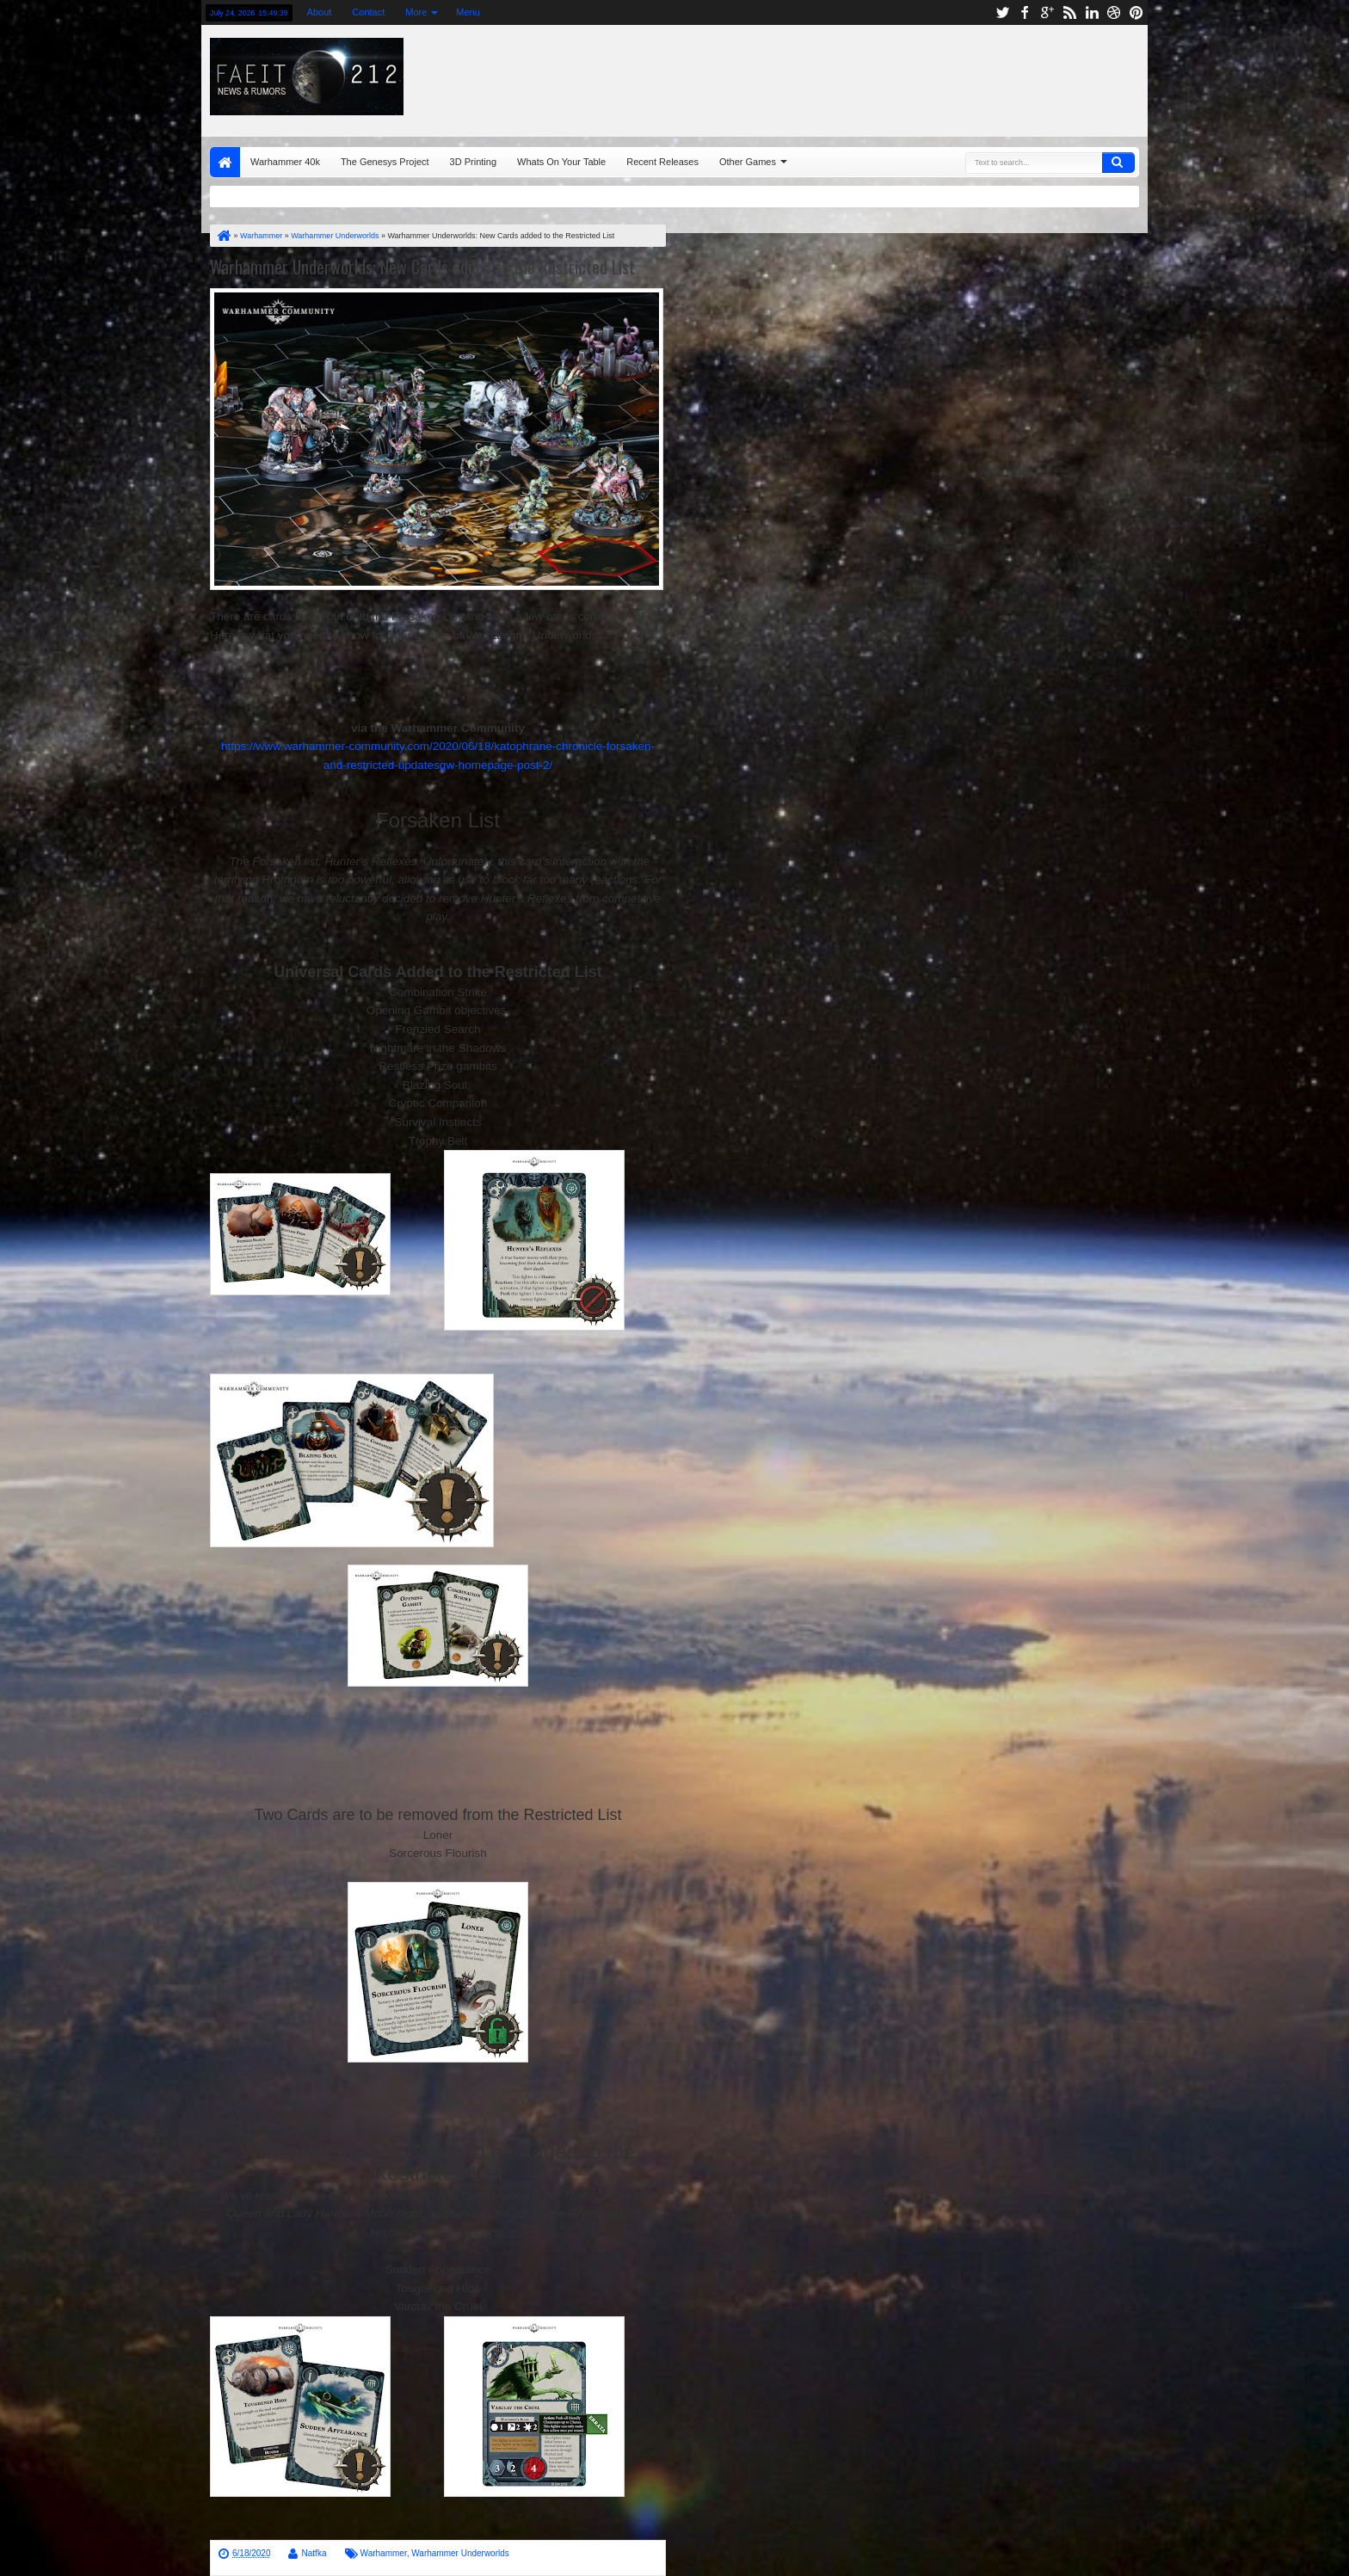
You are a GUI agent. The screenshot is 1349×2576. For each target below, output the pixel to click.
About (319, 12)
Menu (468, 12)
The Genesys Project (385, 162)
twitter (1002, 12)
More (416, 12)
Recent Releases (662, 162)
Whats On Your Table (561, 162)
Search (1118, 162)
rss (1069, 12)
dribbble (1114, 12)
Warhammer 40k (285, 162)
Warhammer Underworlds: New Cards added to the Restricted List (422, 267)
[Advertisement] (930, 76)
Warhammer (383, 2553)
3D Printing (473, 162)
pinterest (1136, 12)
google (1047, 12)
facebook (1024, 12)
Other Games (747, 162)
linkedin (1092, 12)
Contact (368, 12)
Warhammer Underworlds (460, 2553)
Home (225, 162)
